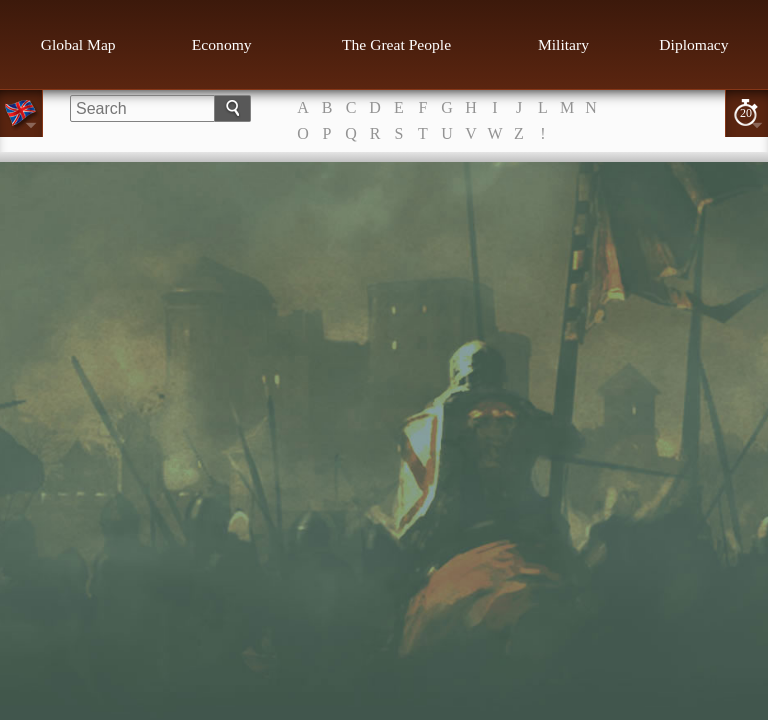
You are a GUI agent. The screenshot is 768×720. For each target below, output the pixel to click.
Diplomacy (693, 44)
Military (563, 44)
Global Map (78, 44)
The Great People (396, 44)
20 (746, 113)
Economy (222, 44)
